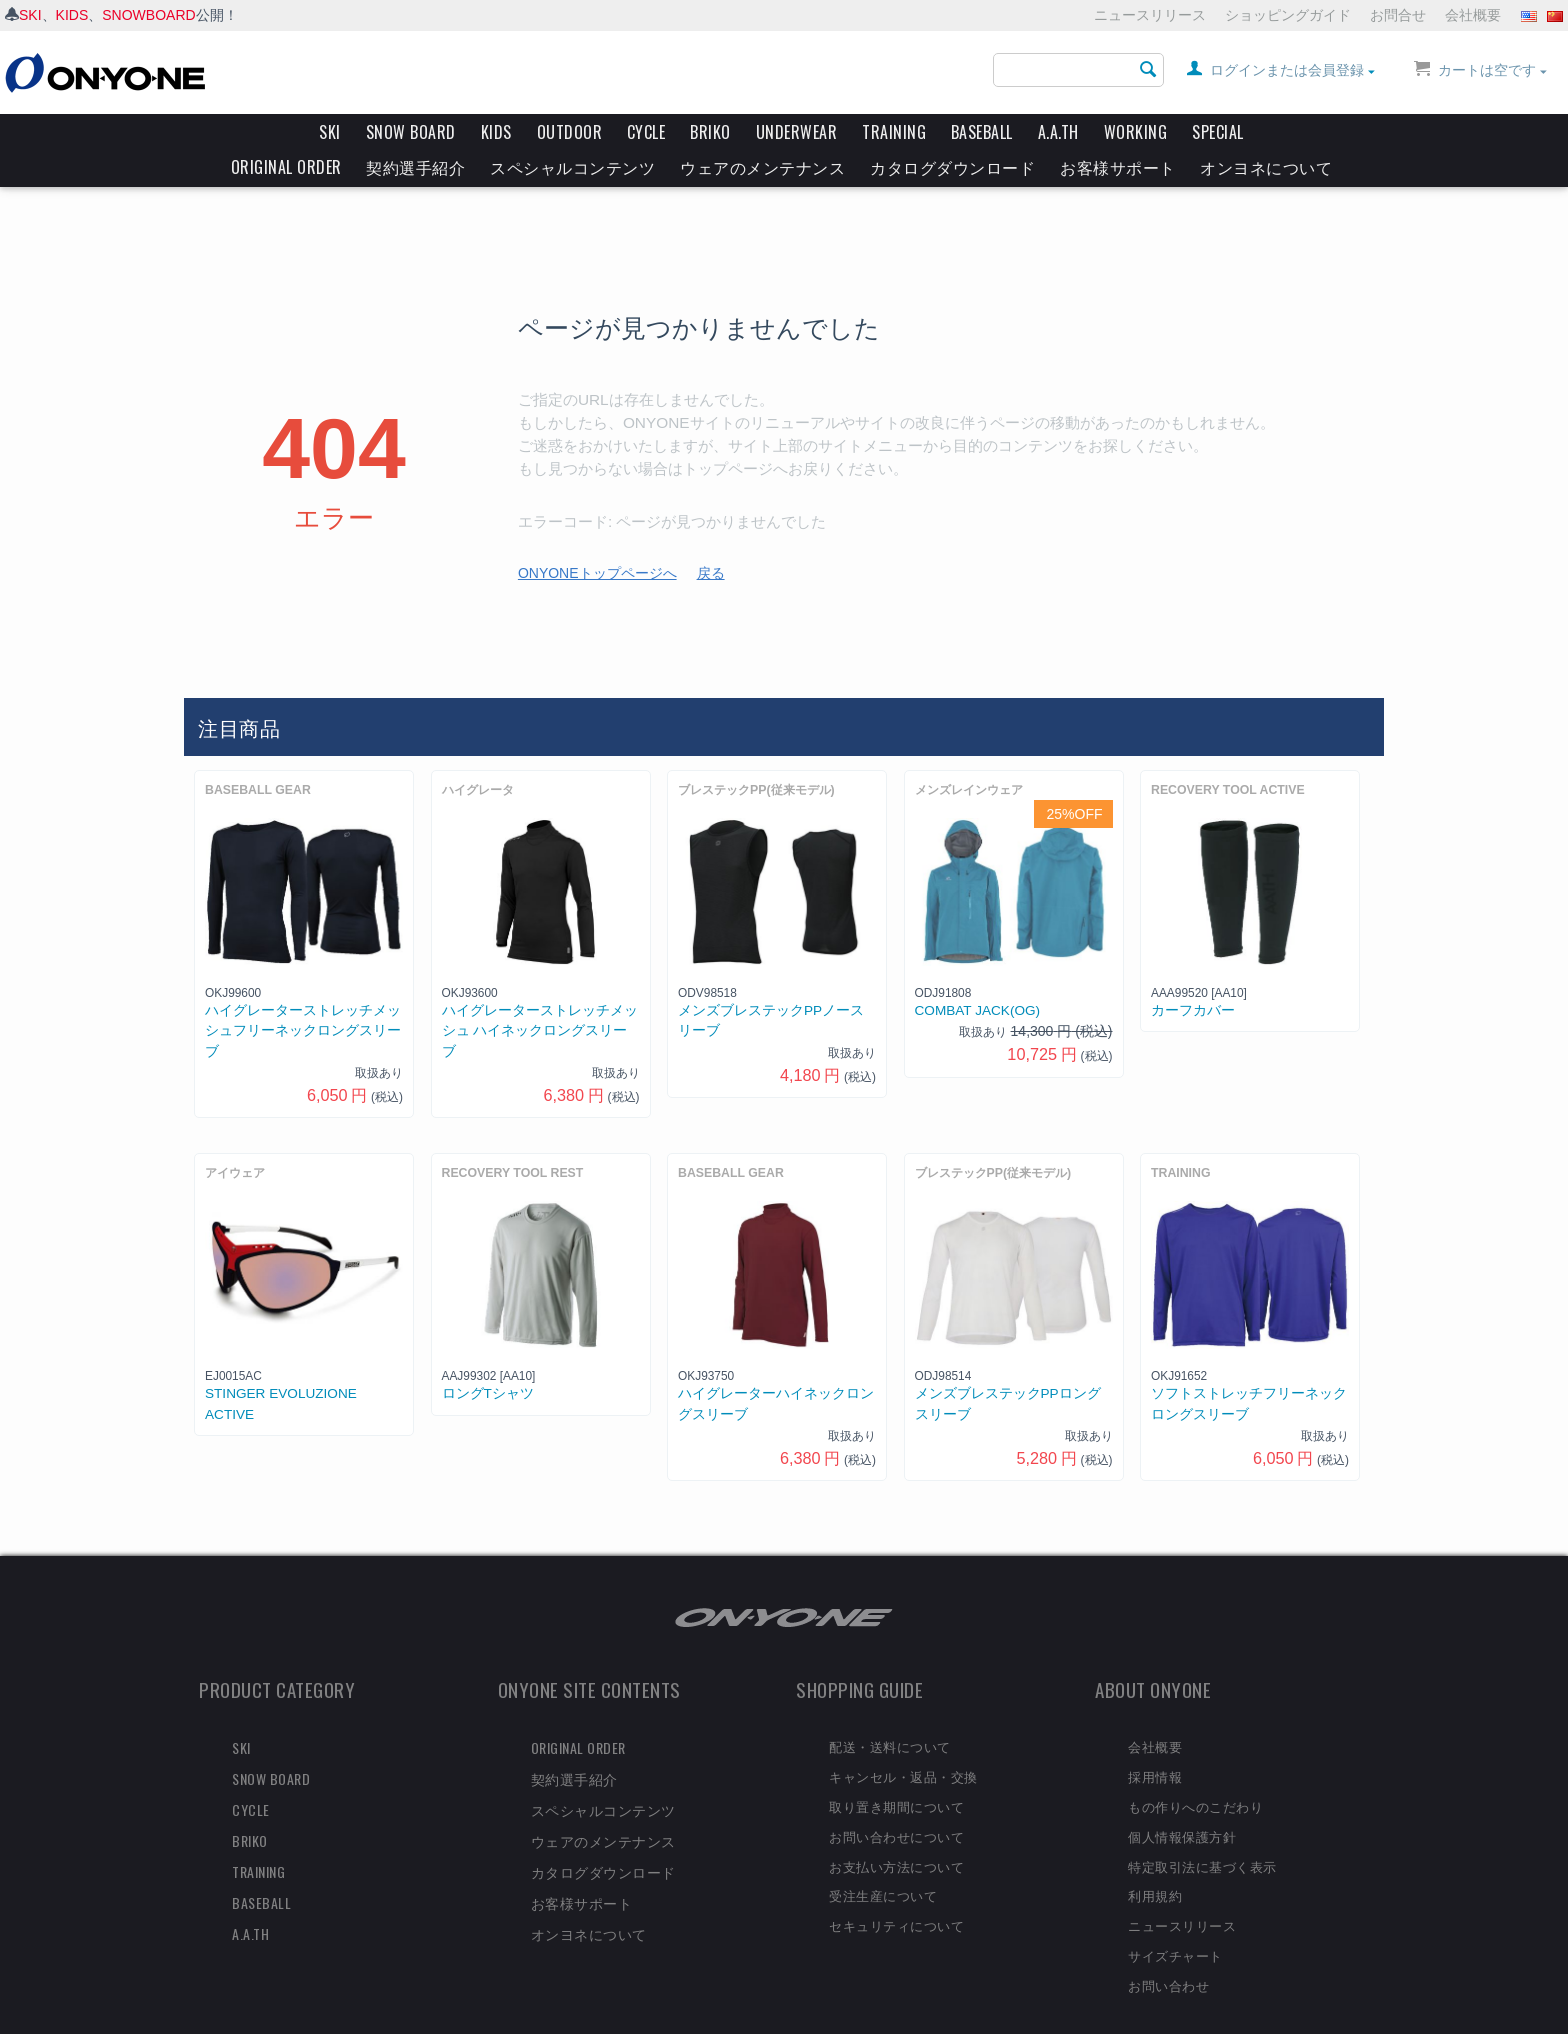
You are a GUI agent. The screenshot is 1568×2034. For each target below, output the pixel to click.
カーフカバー (1193, 976)
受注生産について (883, 1861)
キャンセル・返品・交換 (903, 1742)
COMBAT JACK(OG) (978, 976)
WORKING (1136, 132)
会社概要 (1473, 15)
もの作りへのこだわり (1195, 1772)
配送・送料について (890, 1712)
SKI (30, 15)
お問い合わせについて (896, 1802)
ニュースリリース (1150, 15)
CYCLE (646, 132)
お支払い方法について (896, 1832)
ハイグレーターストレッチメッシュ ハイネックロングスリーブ (540, 997)
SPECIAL (1218, 132)
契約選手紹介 (415, 167)
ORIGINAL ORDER (286, 167)
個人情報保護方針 (1182, 1802)
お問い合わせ (1168, 1951)
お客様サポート (1118, 167)
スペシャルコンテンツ (572, 167)
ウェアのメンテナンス (762, 167)
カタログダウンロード (952, 167)
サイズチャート (1175, 1921)
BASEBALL (982, 132)
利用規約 (1155, 1861)
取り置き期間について (896, 1772)
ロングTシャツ (488, 1359)
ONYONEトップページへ (597, 539)
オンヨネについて (1266, 167)
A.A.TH (1058, 132)
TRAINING (894, 132)
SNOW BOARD (411, 132)
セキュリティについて (896, 1891)
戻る (711, 539)
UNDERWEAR (797, 132)
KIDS (72, 15)
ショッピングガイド (1288, 15)
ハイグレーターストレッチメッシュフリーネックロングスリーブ (303, 997)
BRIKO (710, 132)
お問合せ (1398, 15)
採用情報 (1155, 1742)
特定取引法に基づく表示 (1202, 1832)
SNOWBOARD (148, 15)
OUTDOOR (570, 132)
